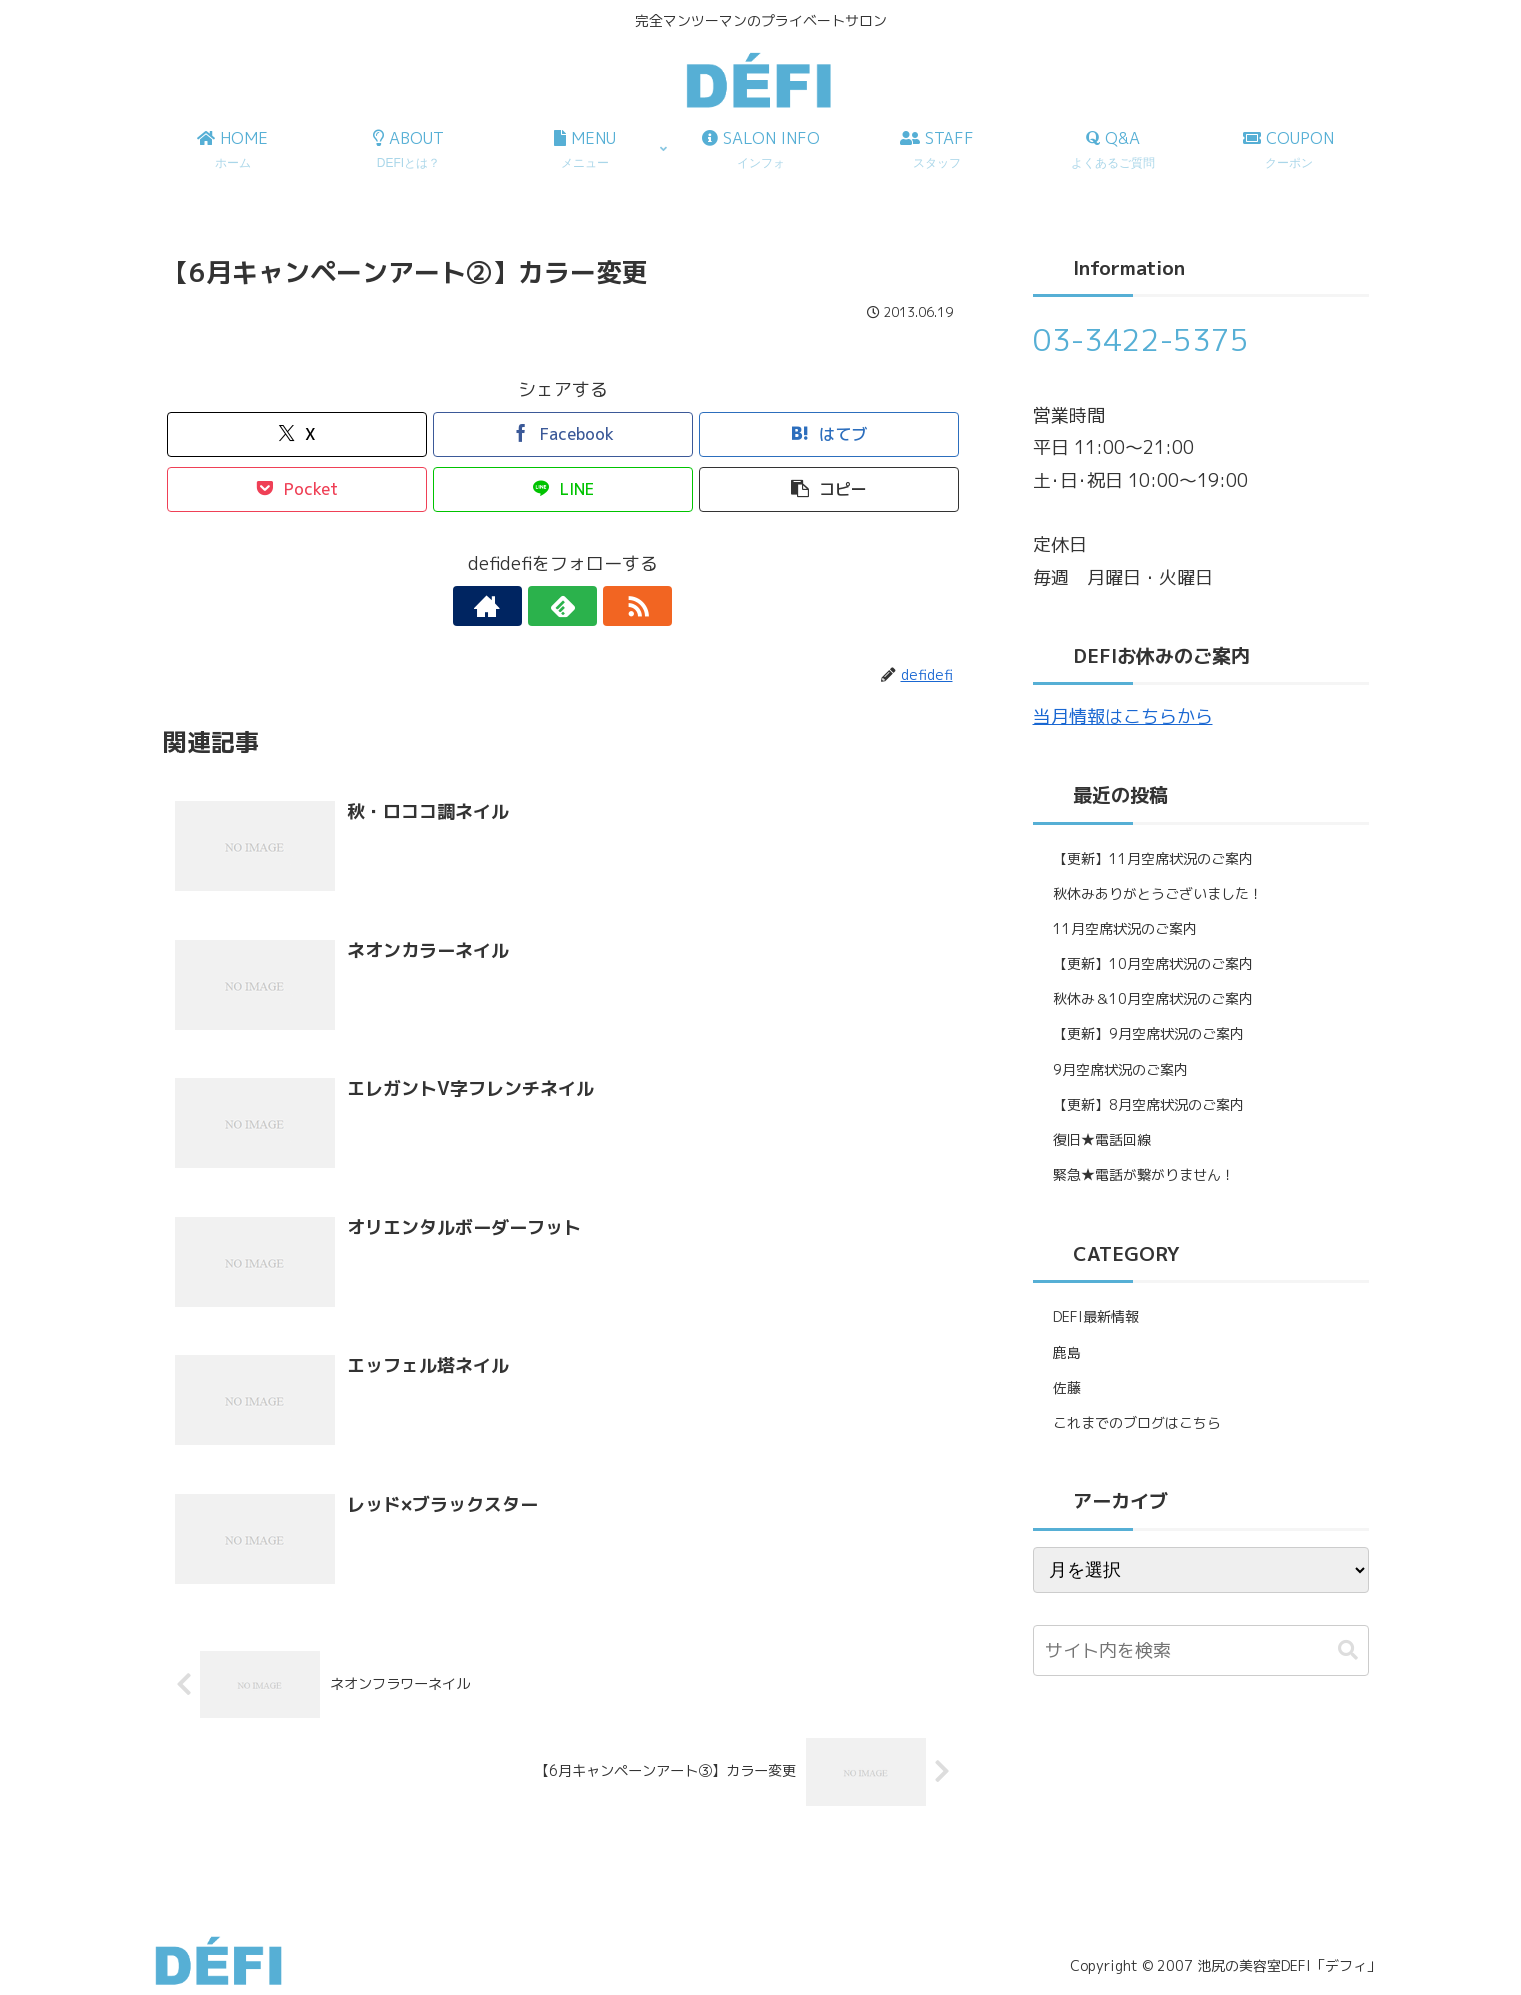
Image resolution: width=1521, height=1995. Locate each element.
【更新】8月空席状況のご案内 (1148, 1104)
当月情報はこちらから (1123, 716)
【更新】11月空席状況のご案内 (1153, 858)
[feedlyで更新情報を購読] (563, 606)
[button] (829, 489)
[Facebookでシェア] (563, 434)
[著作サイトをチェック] (517, 606)
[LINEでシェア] (563, 489)
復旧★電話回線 (1102, 1139)
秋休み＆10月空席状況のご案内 (1153, 998)
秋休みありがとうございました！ (1158, 893)
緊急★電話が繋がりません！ (1144, 1174)
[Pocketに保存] (297, 489)
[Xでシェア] (297, 434)
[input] (1201, 1650)
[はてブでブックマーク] (829, 434)
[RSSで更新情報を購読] (609, 606)
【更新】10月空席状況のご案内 (1153, 963)
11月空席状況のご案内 (1125, 928)
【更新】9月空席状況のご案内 (1148, 1033)
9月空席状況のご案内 (1120, 1069)
